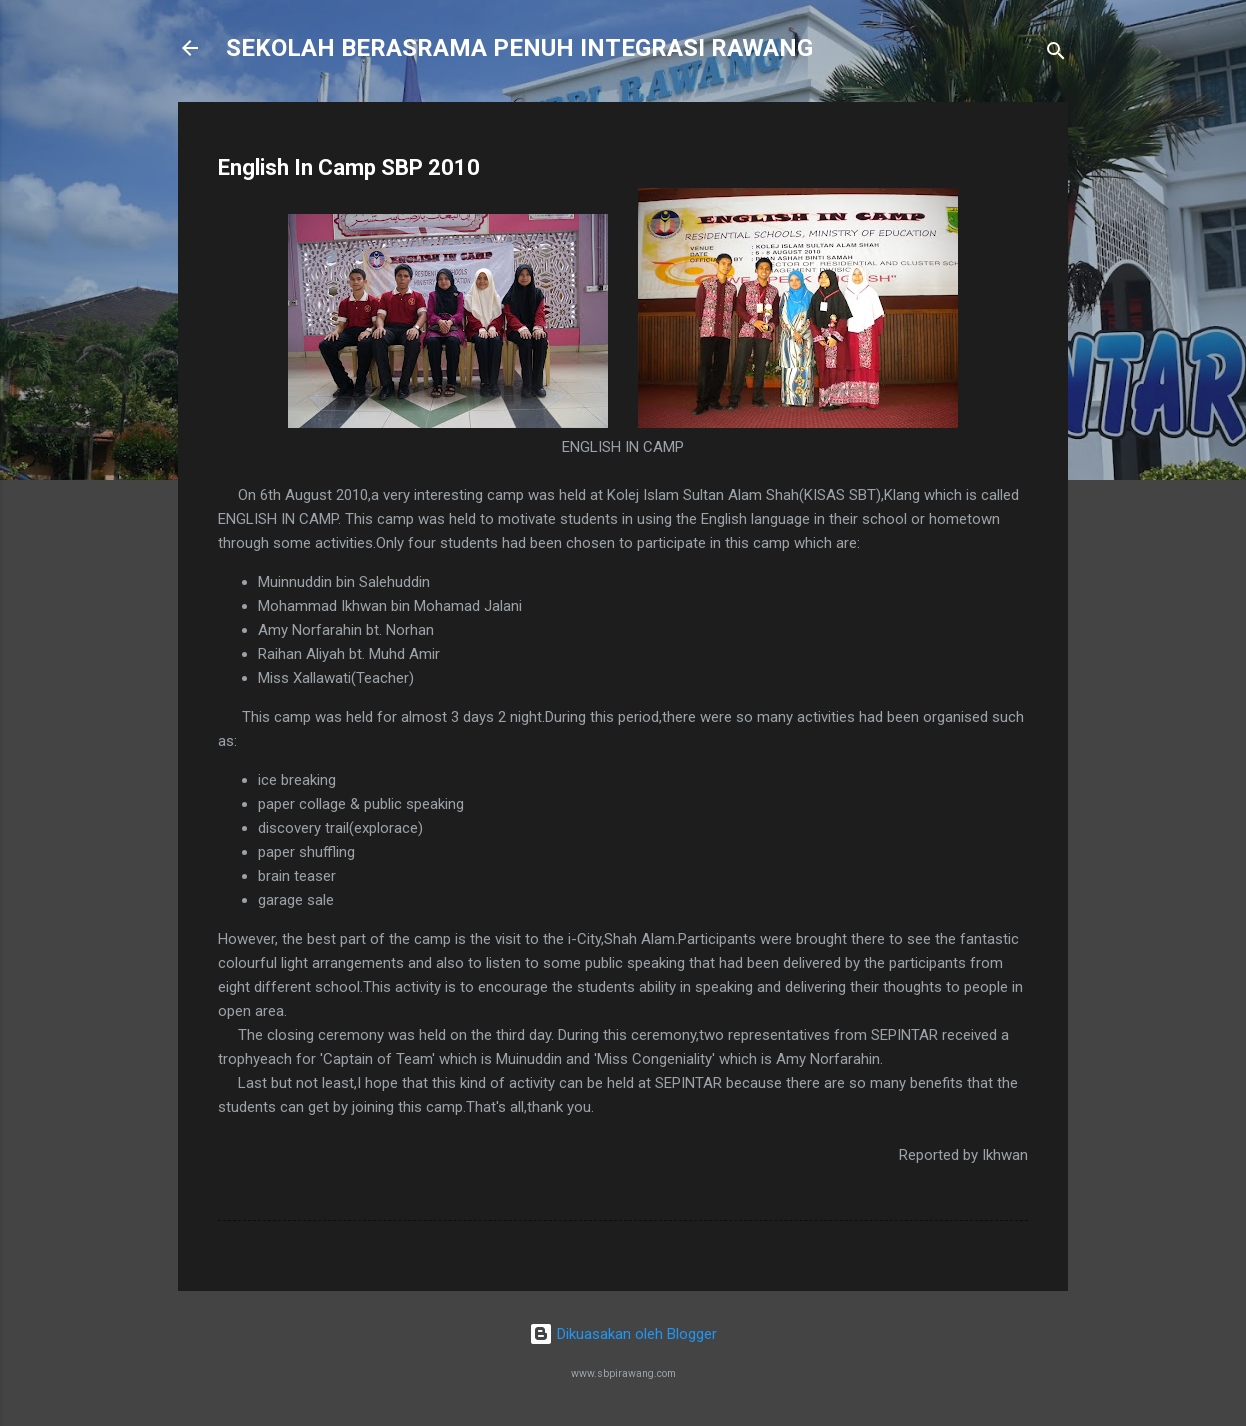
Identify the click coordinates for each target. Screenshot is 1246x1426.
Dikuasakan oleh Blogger (623, 1334)
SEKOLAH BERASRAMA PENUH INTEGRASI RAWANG (519, 48)
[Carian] (1056, 54)
